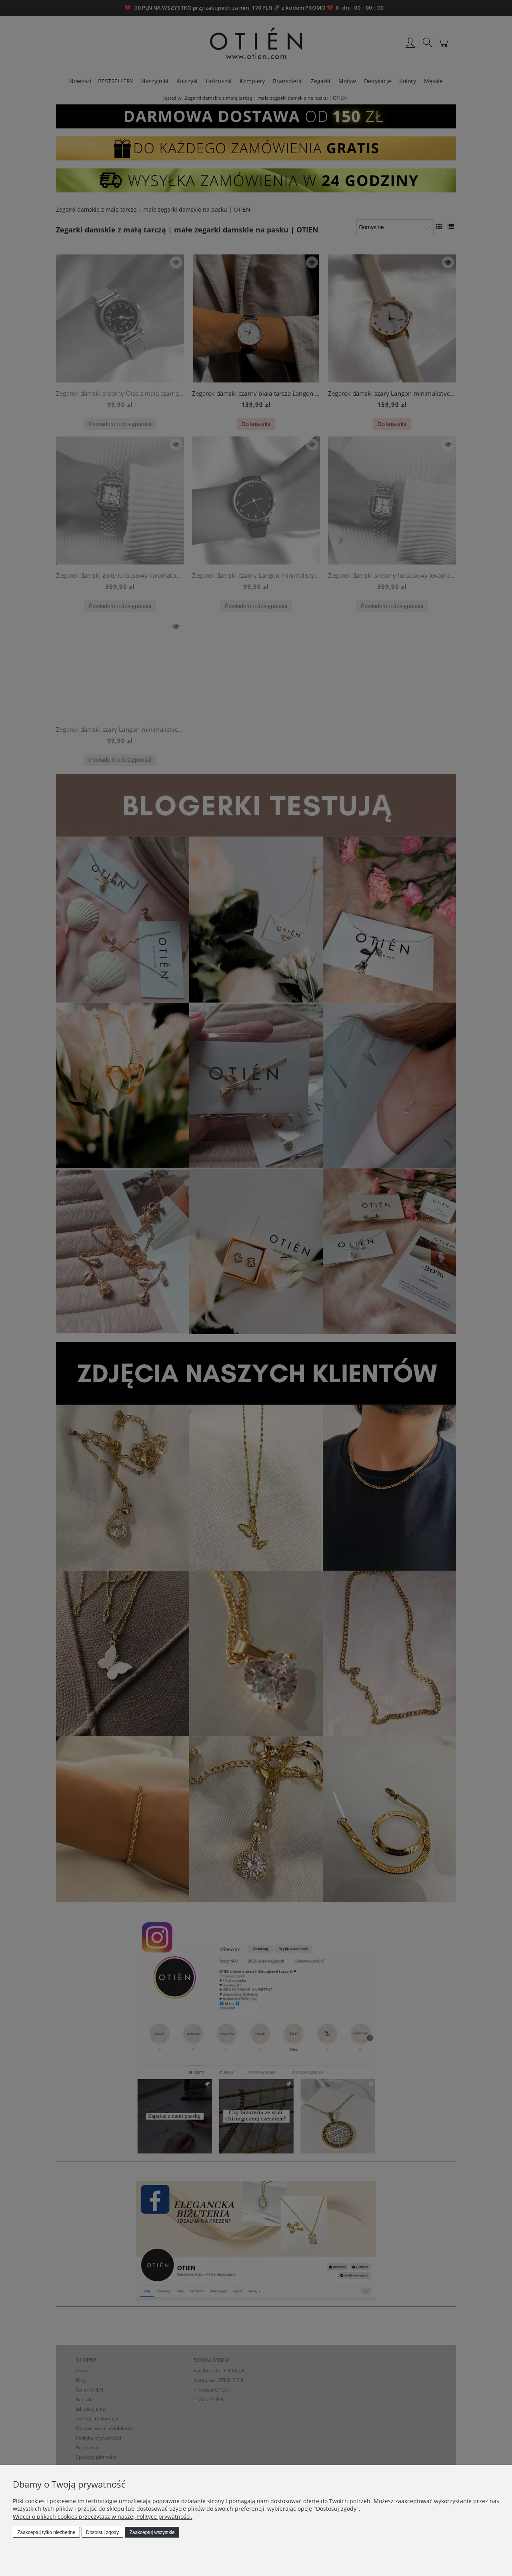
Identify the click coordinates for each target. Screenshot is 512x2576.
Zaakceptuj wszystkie (151, 2532)
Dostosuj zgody (102, 2532)
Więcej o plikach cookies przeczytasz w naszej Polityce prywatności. (102, 2516)
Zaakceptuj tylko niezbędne (46, 2532)
